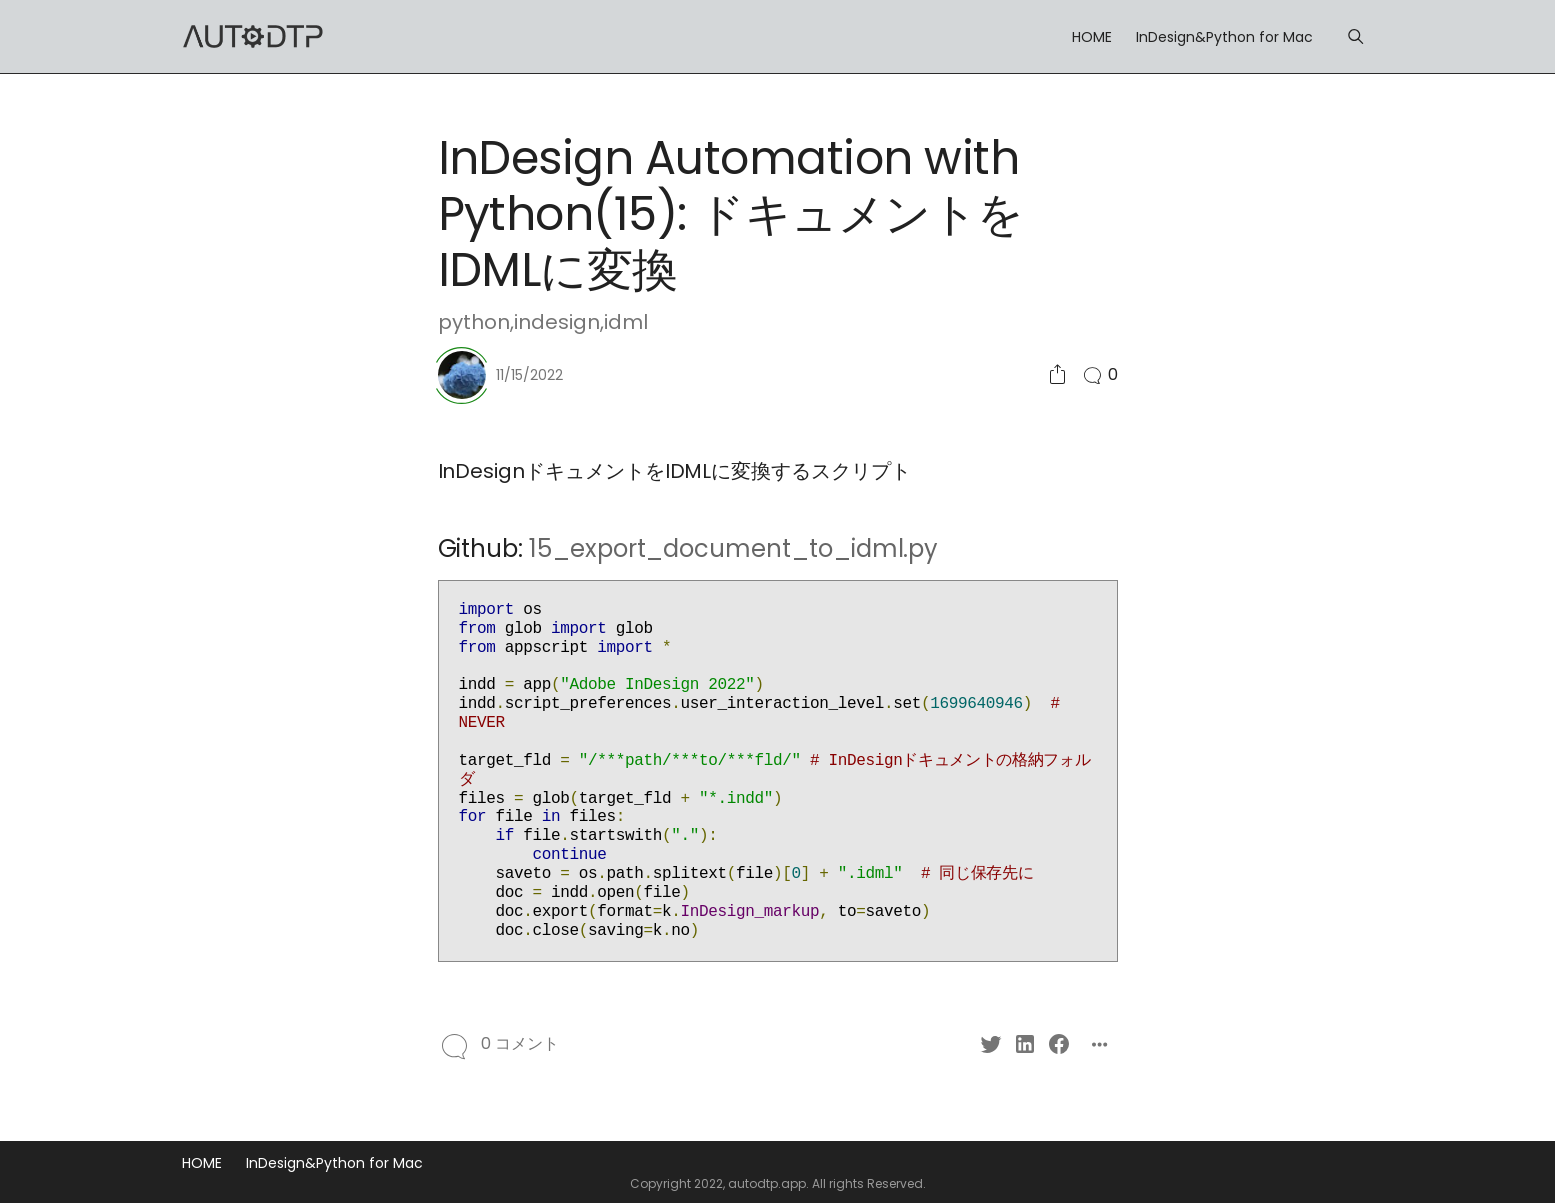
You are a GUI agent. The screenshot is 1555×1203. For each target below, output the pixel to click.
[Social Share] (1057, 375)
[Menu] (1355, 36)
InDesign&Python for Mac (1224, 37)
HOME (1092, 37)
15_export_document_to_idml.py (733, 548)
